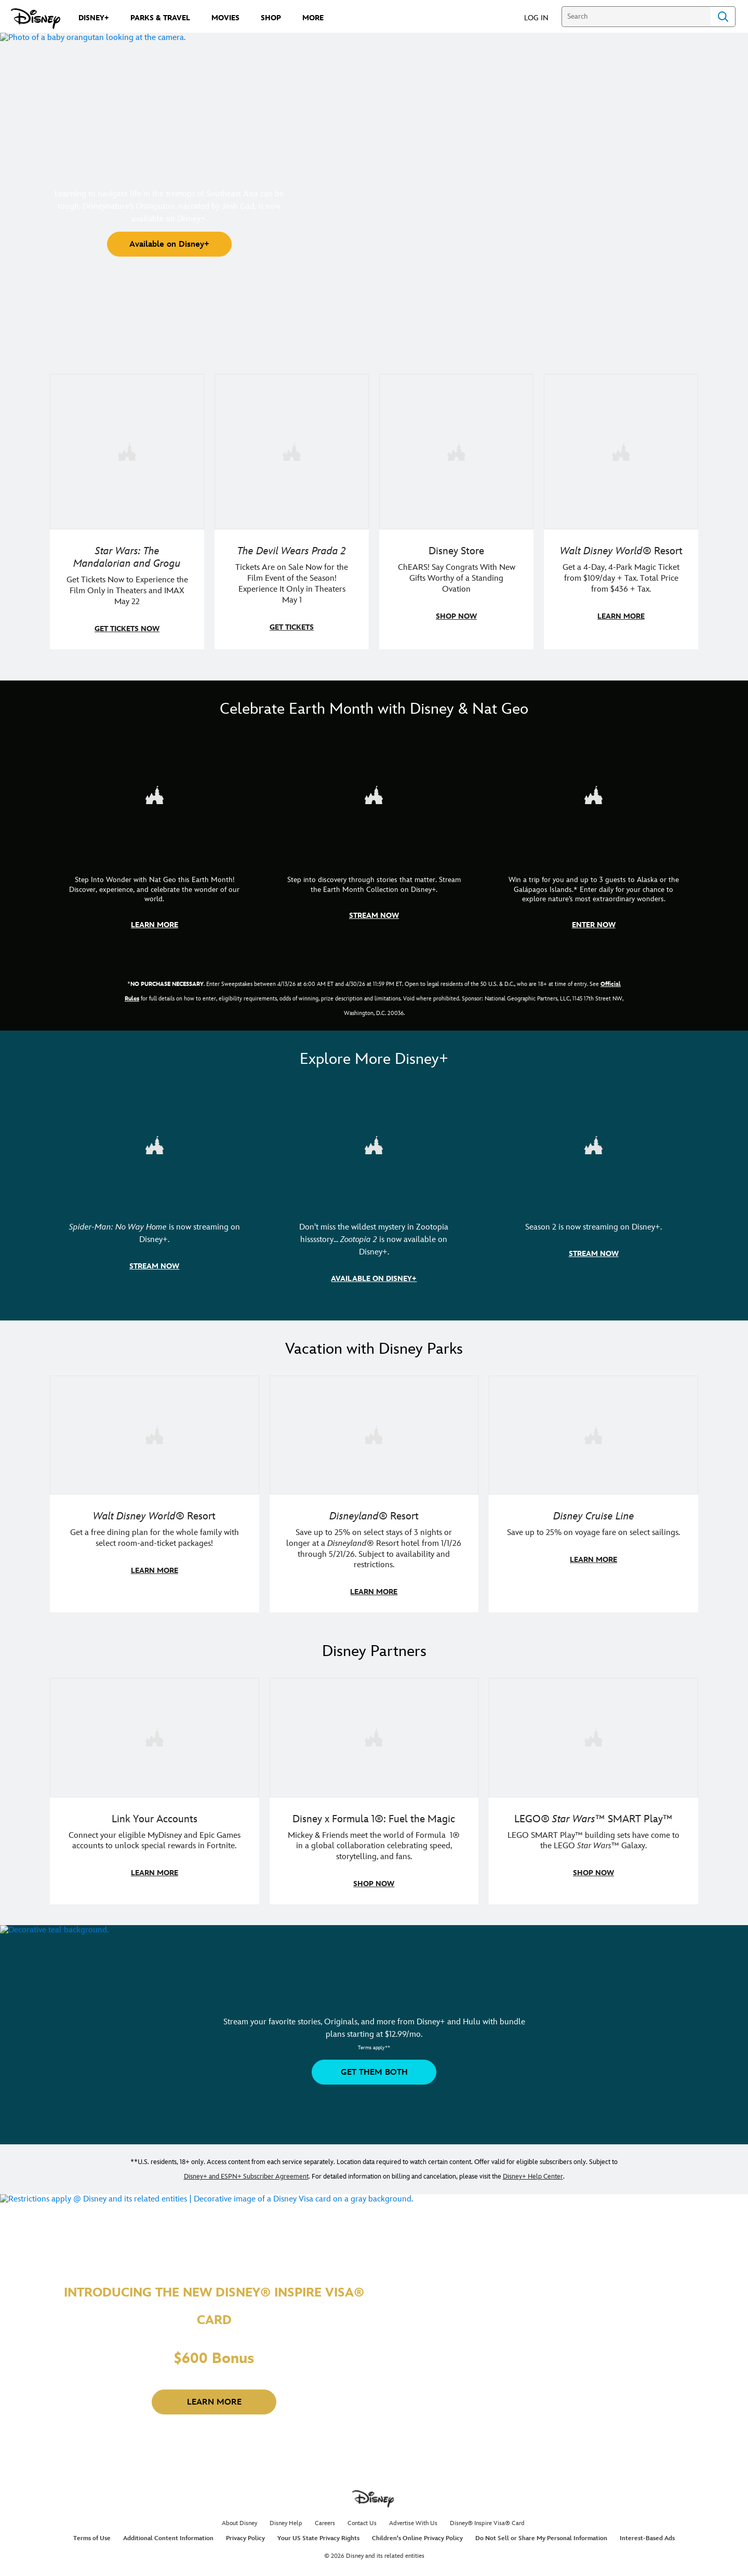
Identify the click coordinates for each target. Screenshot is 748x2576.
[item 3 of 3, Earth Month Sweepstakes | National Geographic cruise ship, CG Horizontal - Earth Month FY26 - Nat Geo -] (593, 793)
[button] (542, 17)
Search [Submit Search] (723, 16)
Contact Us (362, 2518)
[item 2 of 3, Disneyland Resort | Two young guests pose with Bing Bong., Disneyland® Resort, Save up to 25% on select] (374, 1431)
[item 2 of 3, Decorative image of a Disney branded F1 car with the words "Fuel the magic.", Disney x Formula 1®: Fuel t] (374, 1733)
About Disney (239, 2518)
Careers (325, 2518)
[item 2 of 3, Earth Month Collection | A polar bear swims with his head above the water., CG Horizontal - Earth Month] (374, 793)
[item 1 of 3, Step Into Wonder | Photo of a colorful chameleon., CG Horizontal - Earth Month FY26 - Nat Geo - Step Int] (154, 793)
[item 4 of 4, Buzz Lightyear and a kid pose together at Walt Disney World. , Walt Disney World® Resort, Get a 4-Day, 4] (621, 451)
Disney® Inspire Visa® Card (487, 2518)
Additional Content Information (168, 2533)
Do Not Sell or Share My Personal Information (541, 2533)
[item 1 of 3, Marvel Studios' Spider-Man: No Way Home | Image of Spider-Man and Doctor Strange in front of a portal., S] (154, 1143)
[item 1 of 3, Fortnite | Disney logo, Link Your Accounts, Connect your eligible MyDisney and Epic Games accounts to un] (154, 1733)
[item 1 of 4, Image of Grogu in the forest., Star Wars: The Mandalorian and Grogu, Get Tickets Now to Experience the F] (127, 451)
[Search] (636, 16)
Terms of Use (92, 2533)
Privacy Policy (245, 2533)
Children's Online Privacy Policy (417, 2533)
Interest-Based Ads (647, 2533)
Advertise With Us (413, 2518)
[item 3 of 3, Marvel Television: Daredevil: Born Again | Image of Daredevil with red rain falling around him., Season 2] (593, 1143)
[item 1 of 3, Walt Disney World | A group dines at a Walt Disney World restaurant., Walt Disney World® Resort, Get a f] (154, 1431)
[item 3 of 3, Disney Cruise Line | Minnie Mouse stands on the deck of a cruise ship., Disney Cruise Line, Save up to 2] (593, 1431)
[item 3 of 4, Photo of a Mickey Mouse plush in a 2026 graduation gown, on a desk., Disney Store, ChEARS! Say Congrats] (456, 451)
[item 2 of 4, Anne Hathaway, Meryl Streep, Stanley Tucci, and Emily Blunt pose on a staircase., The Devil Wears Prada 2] (292, 451)
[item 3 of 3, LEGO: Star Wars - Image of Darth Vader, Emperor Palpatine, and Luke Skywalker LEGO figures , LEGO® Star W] (593, 1733)
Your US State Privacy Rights (318, 2533)
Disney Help (286, 2518)
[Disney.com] (35, 18)
